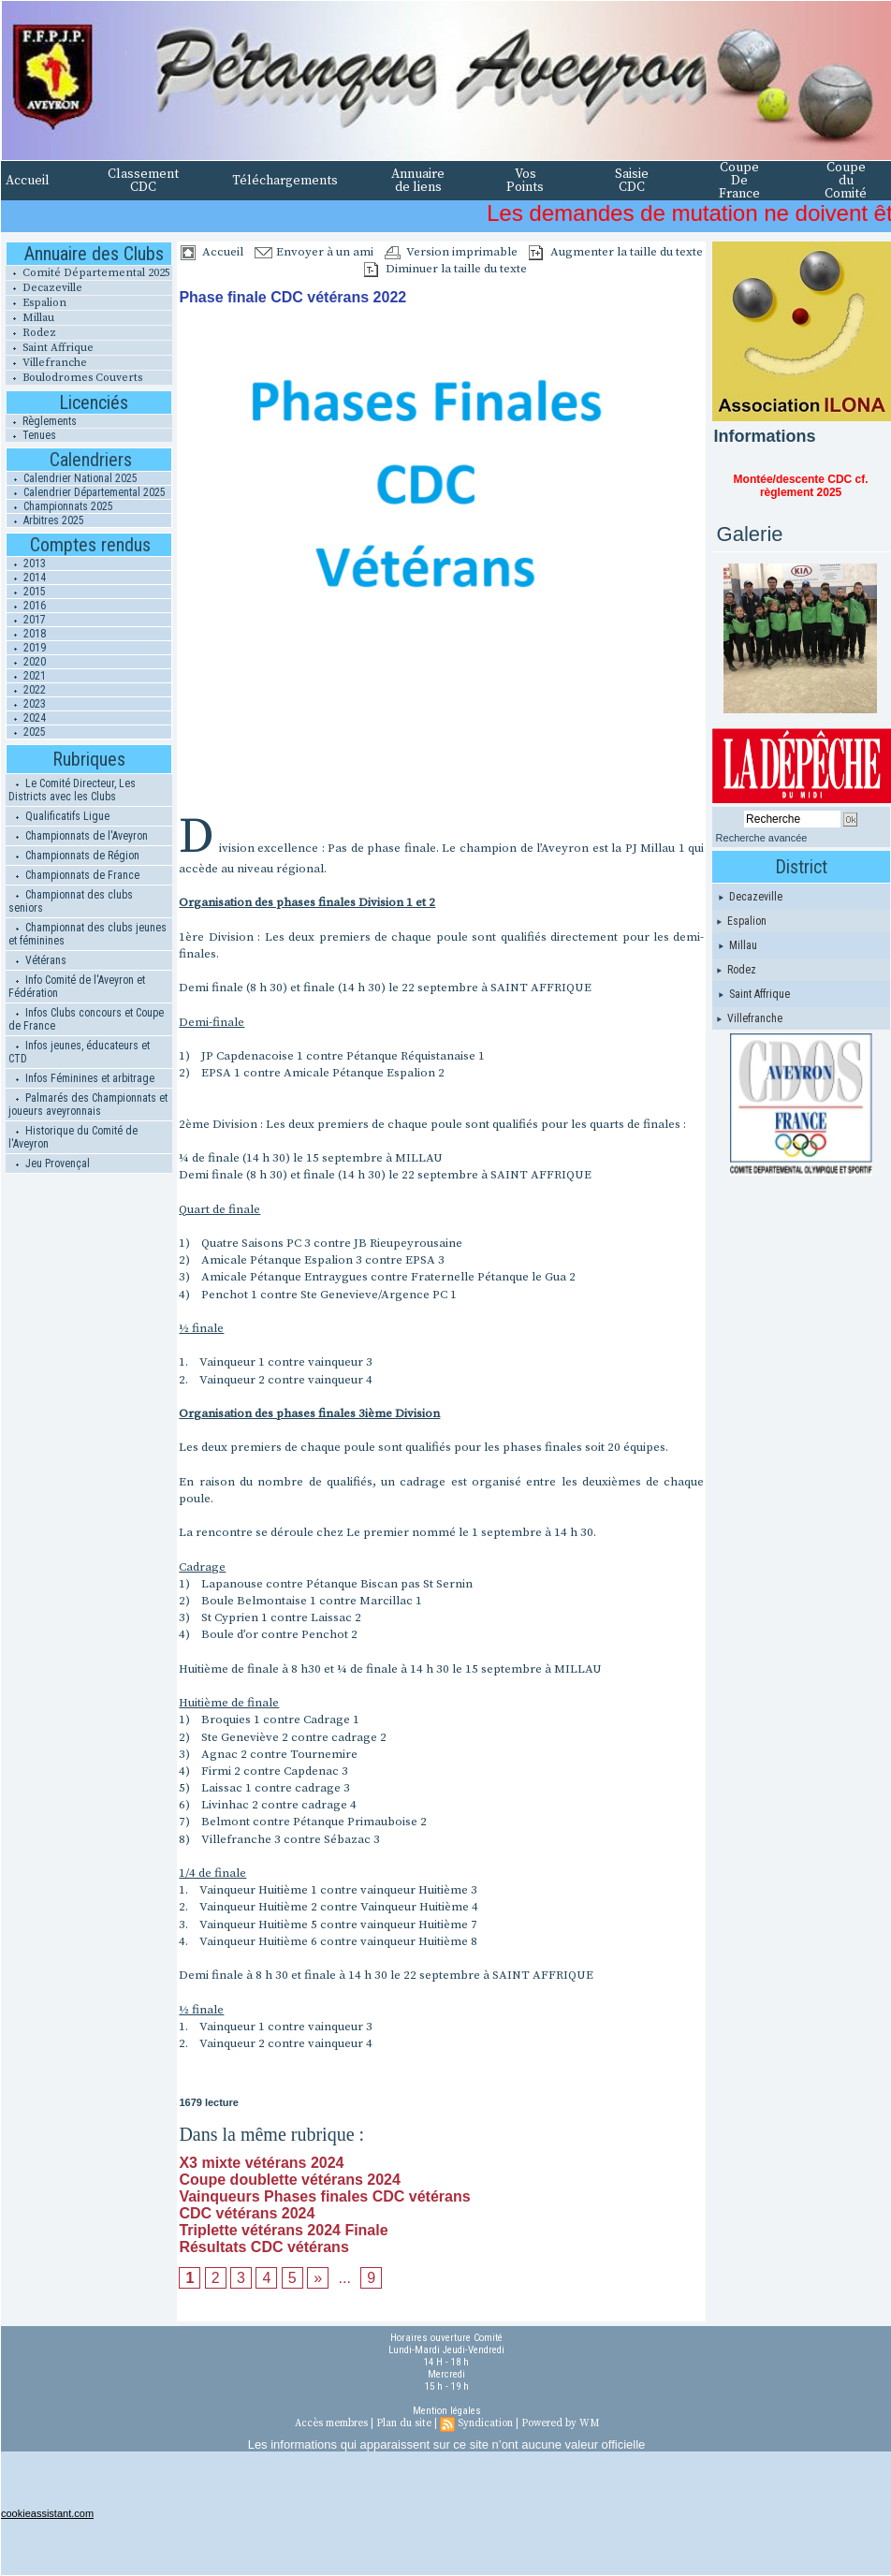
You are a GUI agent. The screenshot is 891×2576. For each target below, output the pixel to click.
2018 (26, 633)
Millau (30, 318)
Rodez (31, 333)
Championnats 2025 (60, 506)
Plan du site (403, 2423)
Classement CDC (143, 181)
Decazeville (44, 288)
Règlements (41, 421)
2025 (26, 732)
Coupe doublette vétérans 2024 (290, 2180)
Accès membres (331, 2423)
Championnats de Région (73, 855)
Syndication (485, 2423)
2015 (26, 591)
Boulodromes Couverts (74, 378)
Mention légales (447, 2411)
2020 (26, 661)
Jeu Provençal (49, 1163)
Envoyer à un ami (314, 251)
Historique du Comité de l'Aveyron (73, 1137)
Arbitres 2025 (45, 520)
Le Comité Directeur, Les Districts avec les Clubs (72, 790)
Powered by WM (560, 2423)
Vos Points (525, 181)
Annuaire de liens (418, 181)
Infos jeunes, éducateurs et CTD (79, 1052)
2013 (26, 563)
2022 (26, 689)
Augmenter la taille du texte (616, 251)
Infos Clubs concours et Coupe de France (86, 1019)
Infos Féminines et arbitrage (81, 1078)
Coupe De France (739, 180)
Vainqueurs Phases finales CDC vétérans (324, 2196)
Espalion (36, 303)
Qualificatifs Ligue (59, 816)
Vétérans (37, 960)
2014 (26, 577)
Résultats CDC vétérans (263, 2247)
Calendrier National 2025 (72, 478)
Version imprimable (451, 251)
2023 (26, 703)
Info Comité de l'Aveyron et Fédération (76, 986)
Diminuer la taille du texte (445, 268)
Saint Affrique (50, 348)
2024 (26, 717)
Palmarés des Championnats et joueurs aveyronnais (88, 1104)
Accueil (28, 180)
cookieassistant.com (47, 2513)
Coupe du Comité (846, 180)
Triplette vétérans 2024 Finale (283, 2230)
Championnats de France (73, 875)
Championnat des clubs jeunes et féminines (87, 934)
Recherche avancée (762, 837)
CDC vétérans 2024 (246, 2213)
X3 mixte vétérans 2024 (261, 2163)
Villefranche (46, 363)
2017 (26, 619)
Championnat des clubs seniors (70, 901)
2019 (26, 647)
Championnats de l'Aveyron (78, 835)
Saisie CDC (632, 181)
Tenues (31, 435)
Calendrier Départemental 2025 (86, 492)
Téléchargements (285, 180)
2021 (26, 675)
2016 (26, 605)
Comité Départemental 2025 (88, 273)
